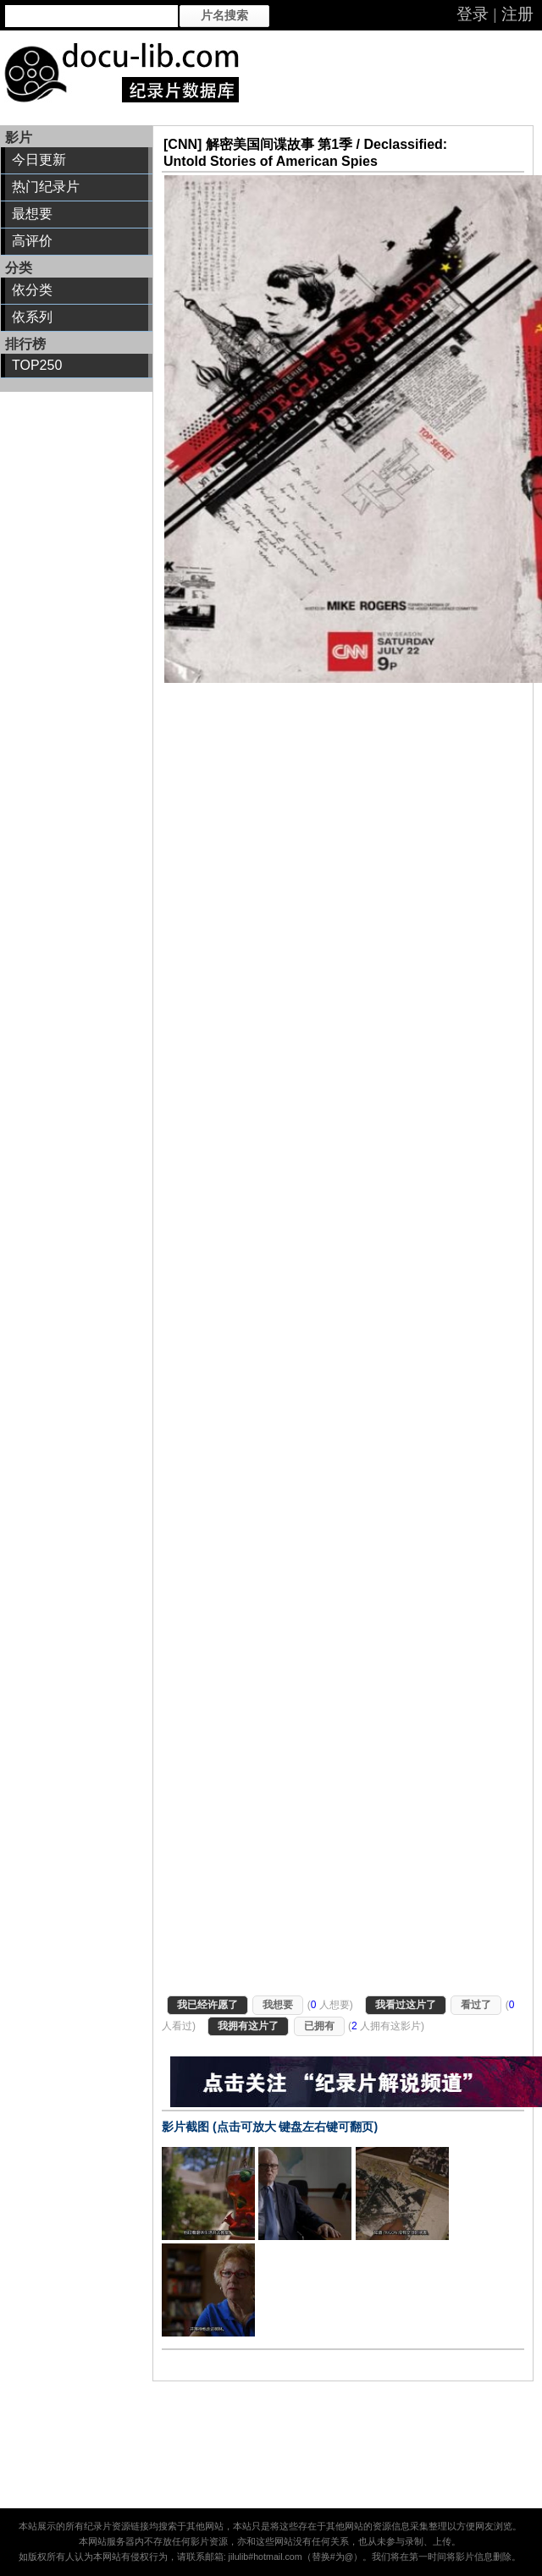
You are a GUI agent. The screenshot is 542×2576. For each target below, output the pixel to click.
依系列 (32, 317)
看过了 (476, 2005)
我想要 (278, 2005)
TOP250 (37, 365)
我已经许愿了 (207, 2005)
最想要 (32, 213)
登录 (472, 14)
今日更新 (39, 159)
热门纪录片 (46, 186)
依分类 (32, 290)
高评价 (32, 241)
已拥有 (319, 2026)
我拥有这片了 (248, 2026)
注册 (517, 14)
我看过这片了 (405, 2005)
